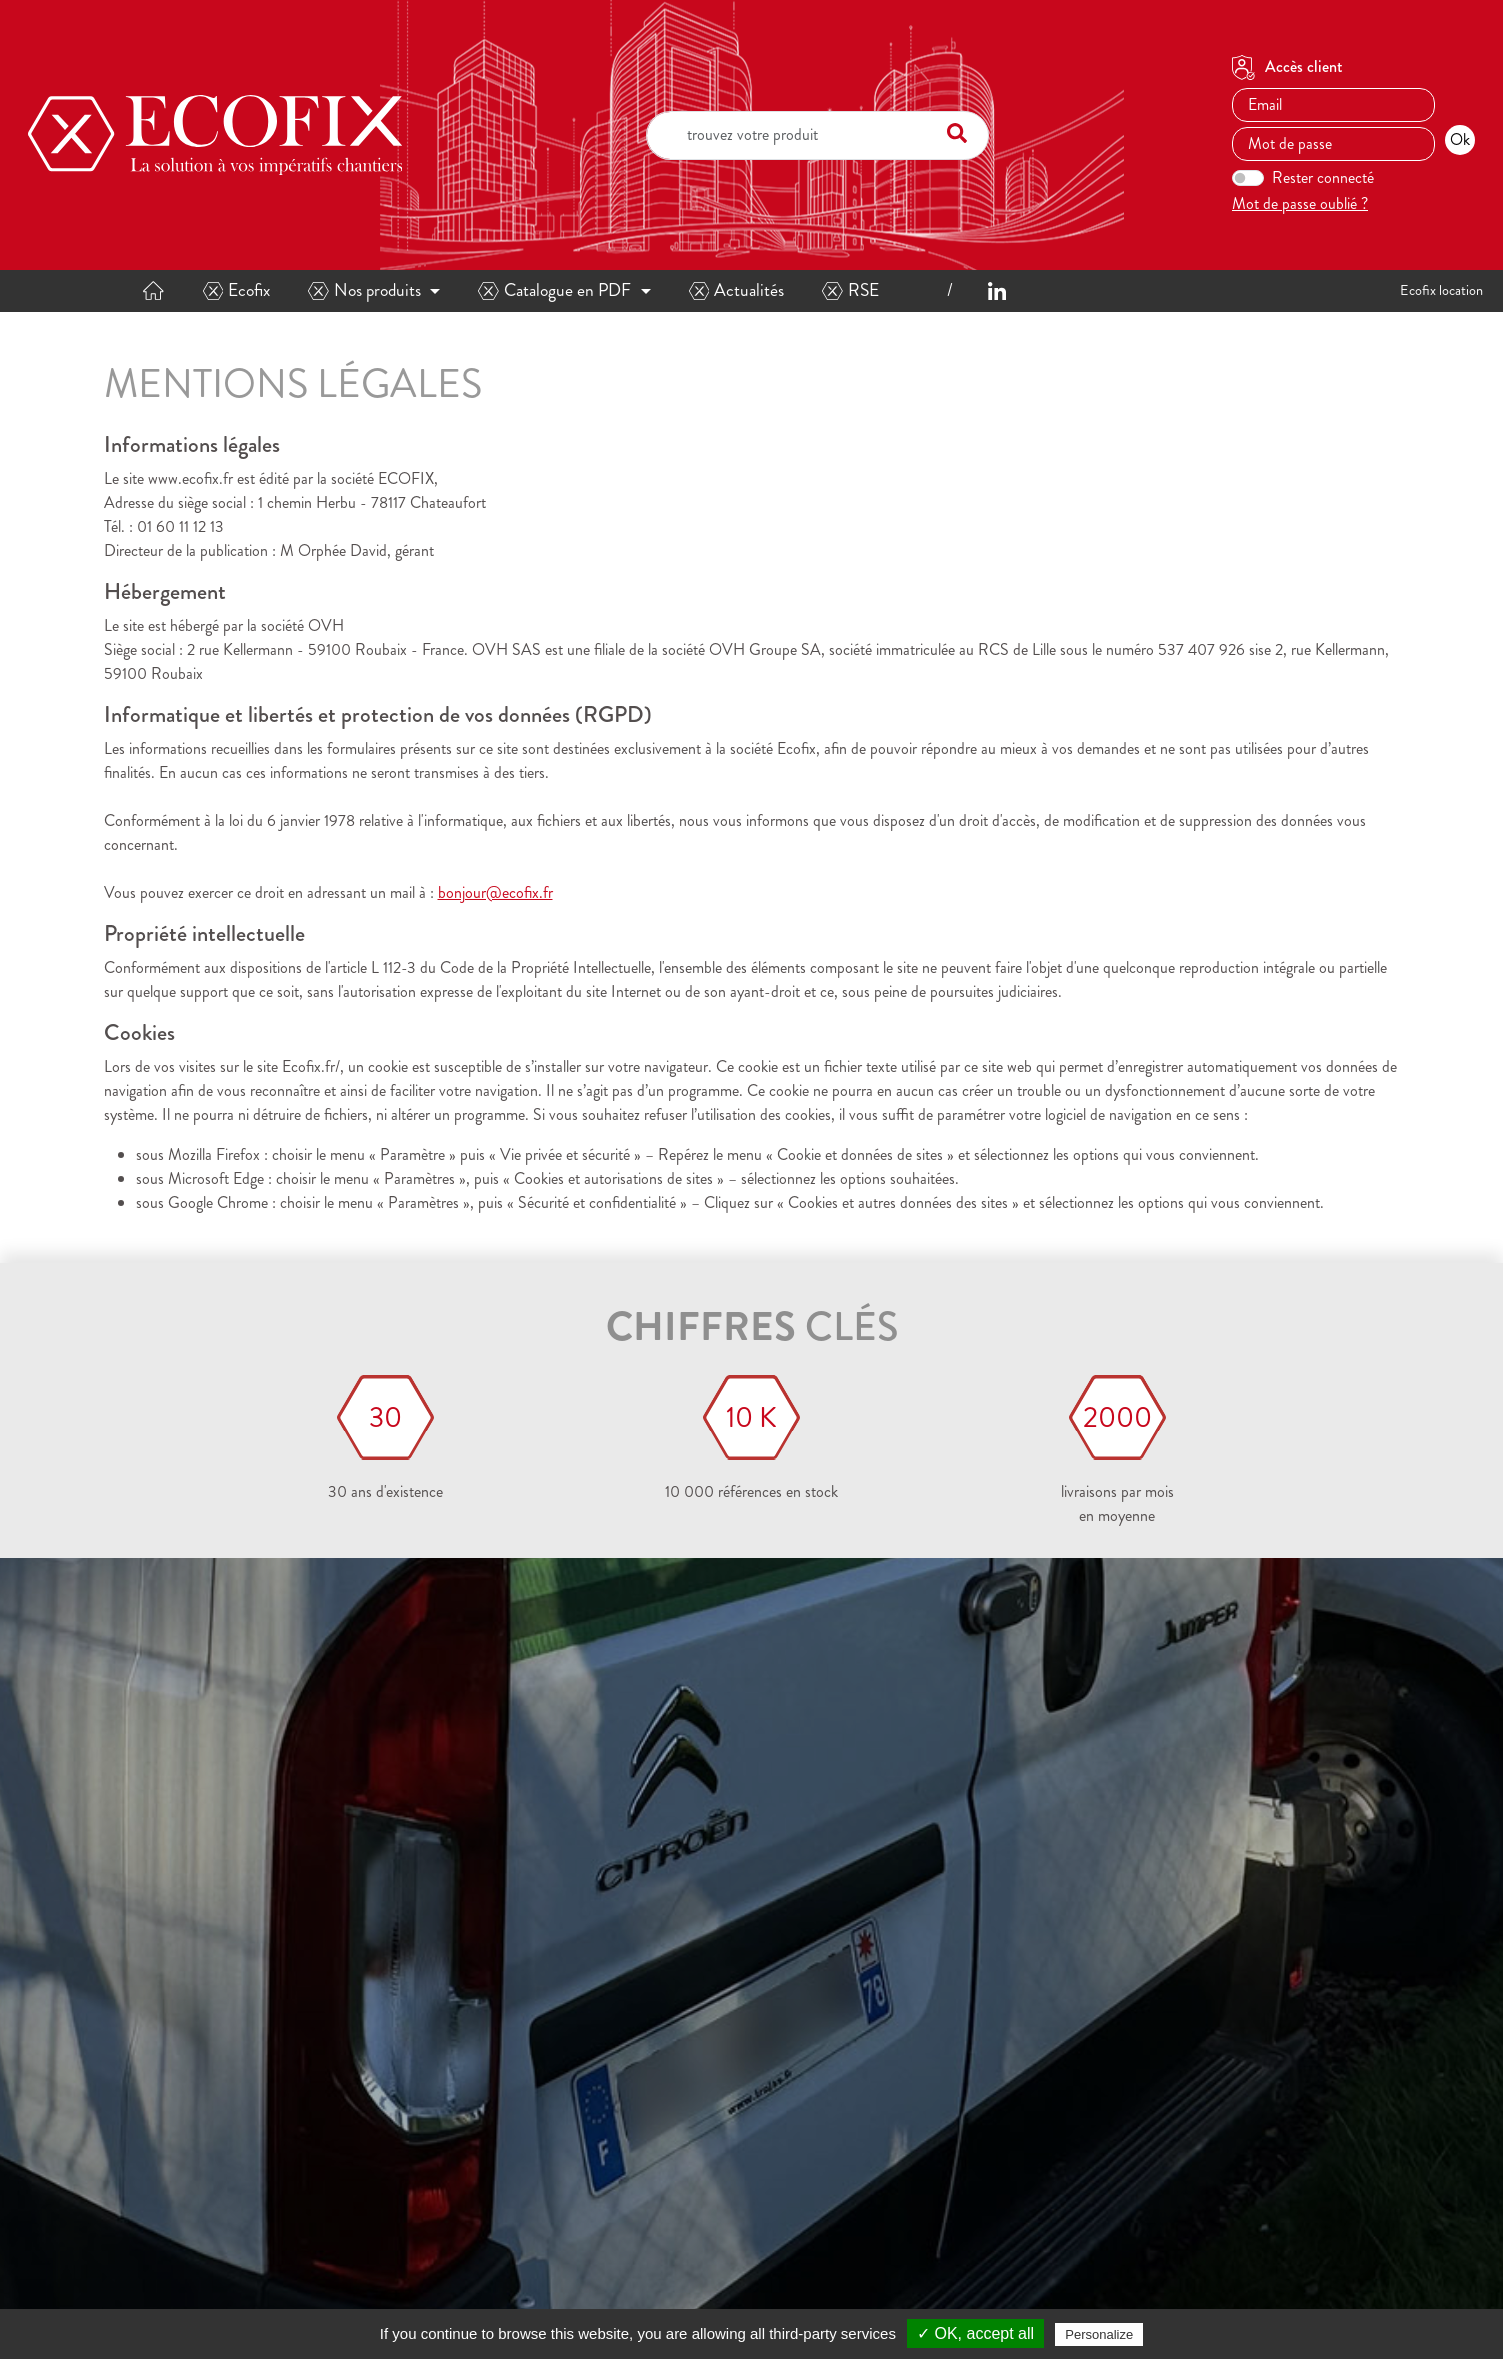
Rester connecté (1323, 177)
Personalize (1099, 2334)
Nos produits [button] (364, 290)
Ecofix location (1441, 290)
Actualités (737, 290)
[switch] (1248, 178)
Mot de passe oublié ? (1300, 203)
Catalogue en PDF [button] (554, 290)
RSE (850, 290)
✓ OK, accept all (975, 2333)
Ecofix (237, 290)
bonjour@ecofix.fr (495, 892)
